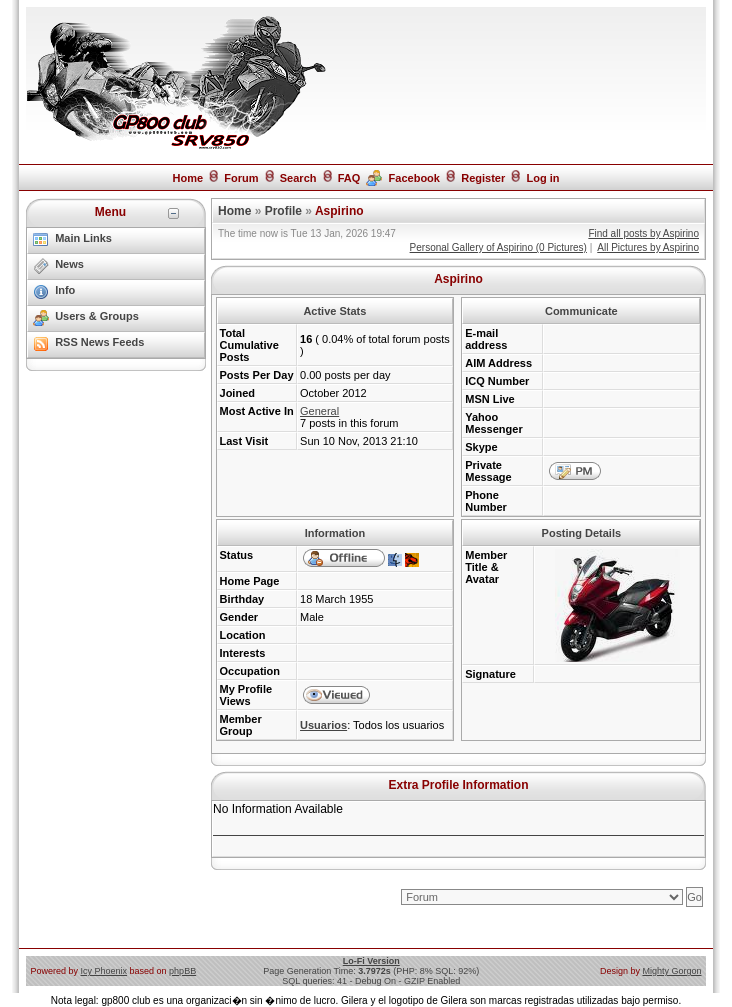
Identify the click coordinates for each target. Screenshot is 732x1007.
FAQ (349, 178)
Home (187, 178)
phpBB (182, 971)
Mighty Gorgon (671, 971)
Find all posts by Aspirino (643, 233)
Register (483, 178)
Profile (283, 211)
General (319, 411)
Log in (543, 178)
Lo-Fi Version (371, 961)
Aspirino (339, 211)
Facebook (414, 178)
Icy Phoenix (104, 971)
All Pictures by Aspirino (648, 247)
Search (298, 178)
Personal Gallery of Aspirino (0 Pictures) (498, 247)
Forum (241, 178)
